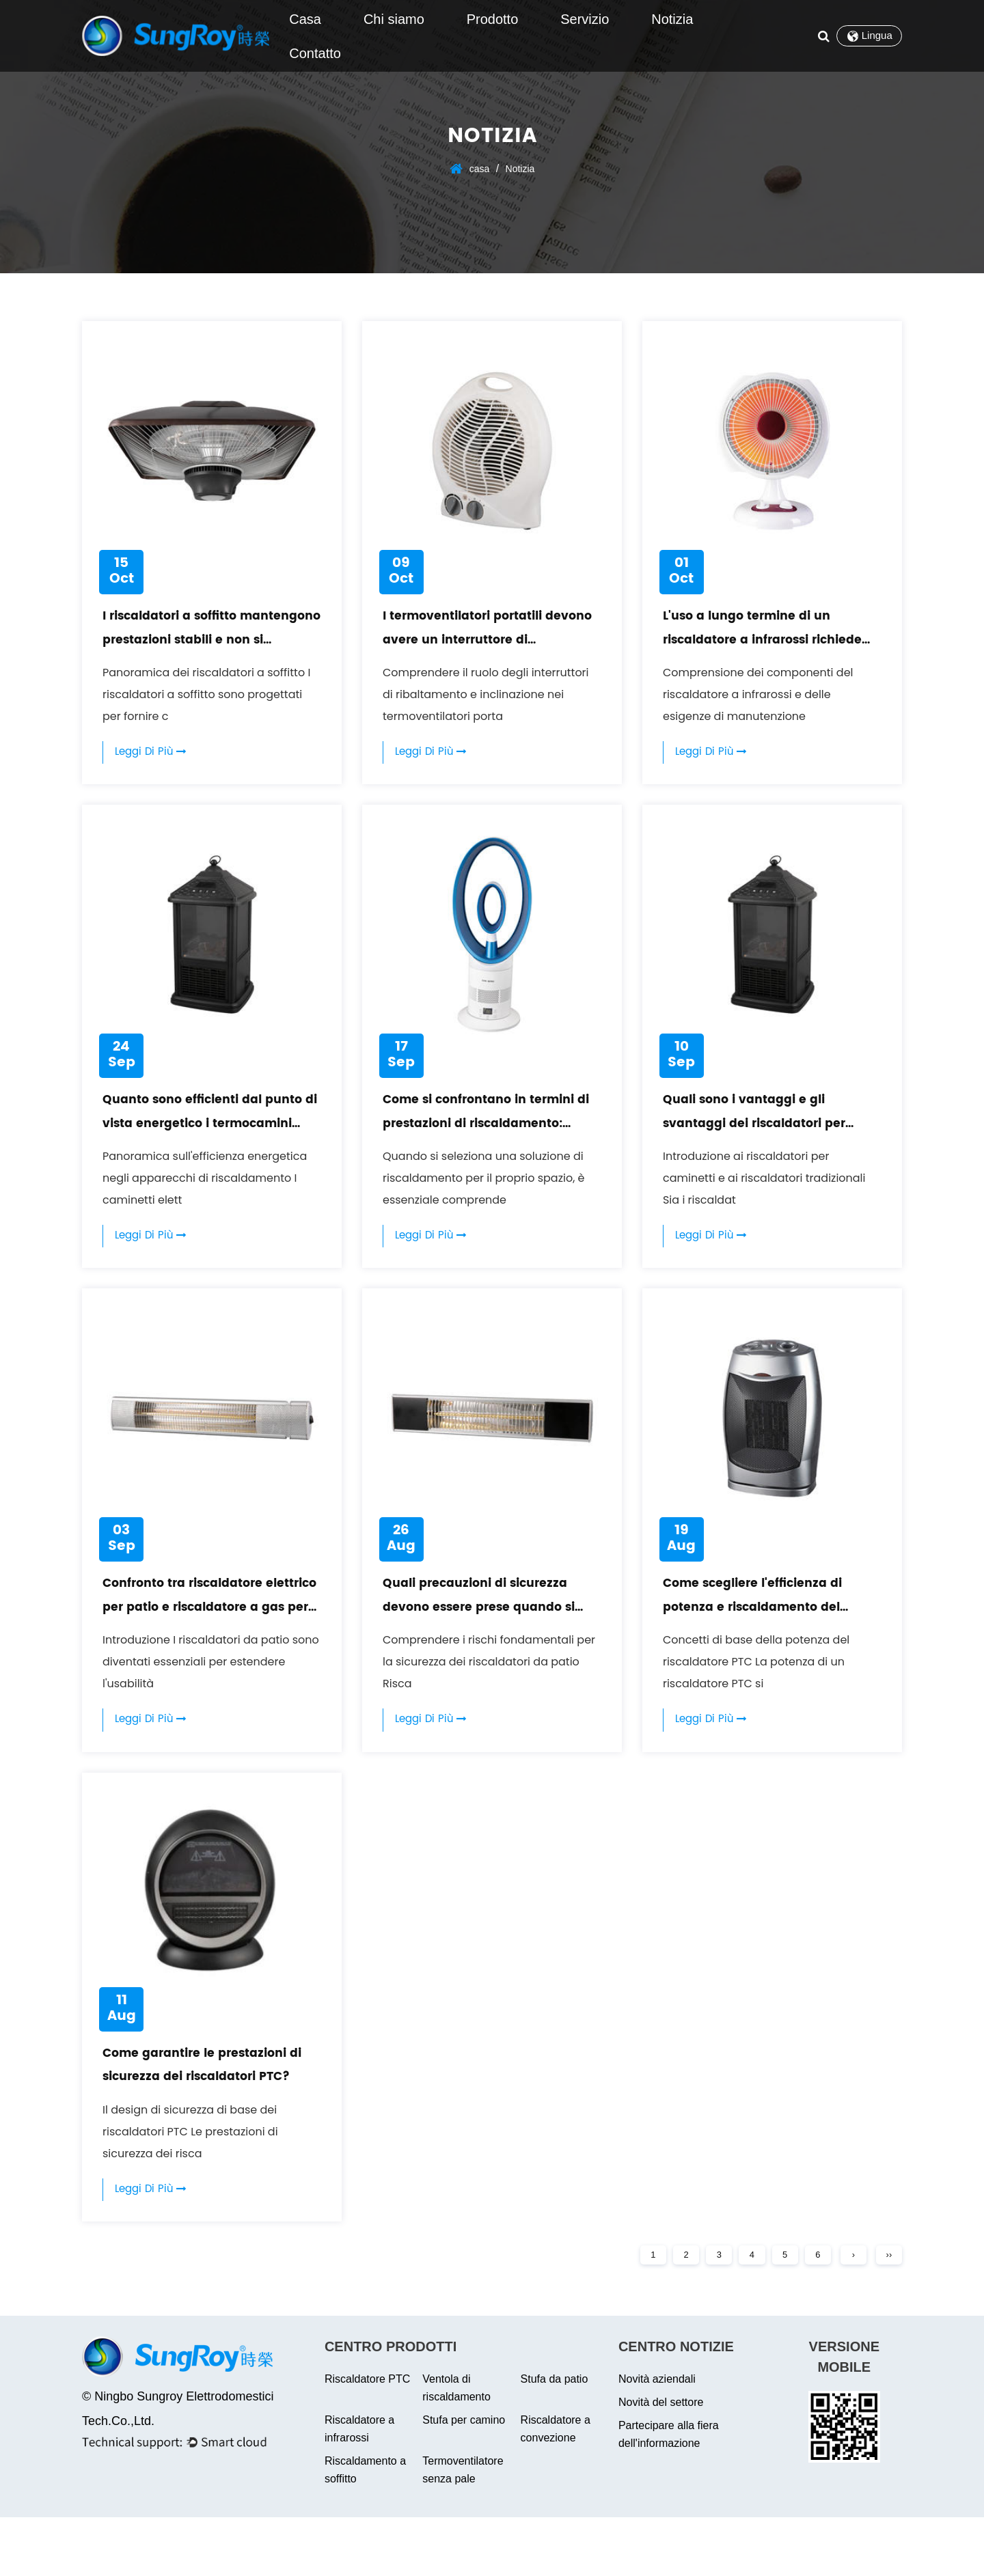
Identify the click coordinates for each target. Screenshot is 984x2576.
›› (887, 2311)
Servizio (584, 19)
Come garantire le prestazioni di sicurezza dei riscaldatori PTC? (210, 2122)
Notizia (672, 19)
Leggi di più (155, 763)
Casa (305, 19)
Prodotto (493, 19)
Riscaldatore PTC (367, 2437)
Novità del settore (661, 2461)
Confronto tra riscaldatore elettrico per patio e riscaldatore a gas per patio (202, 1639)
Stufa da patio (554, 2437)
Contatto (315, 53)
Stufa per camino (463, 2478)
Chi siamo (394, 19)
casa (479, 168)
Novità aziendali (657, 2437)
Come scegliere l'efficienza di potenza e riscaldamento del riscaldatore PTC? (768, 1639)
